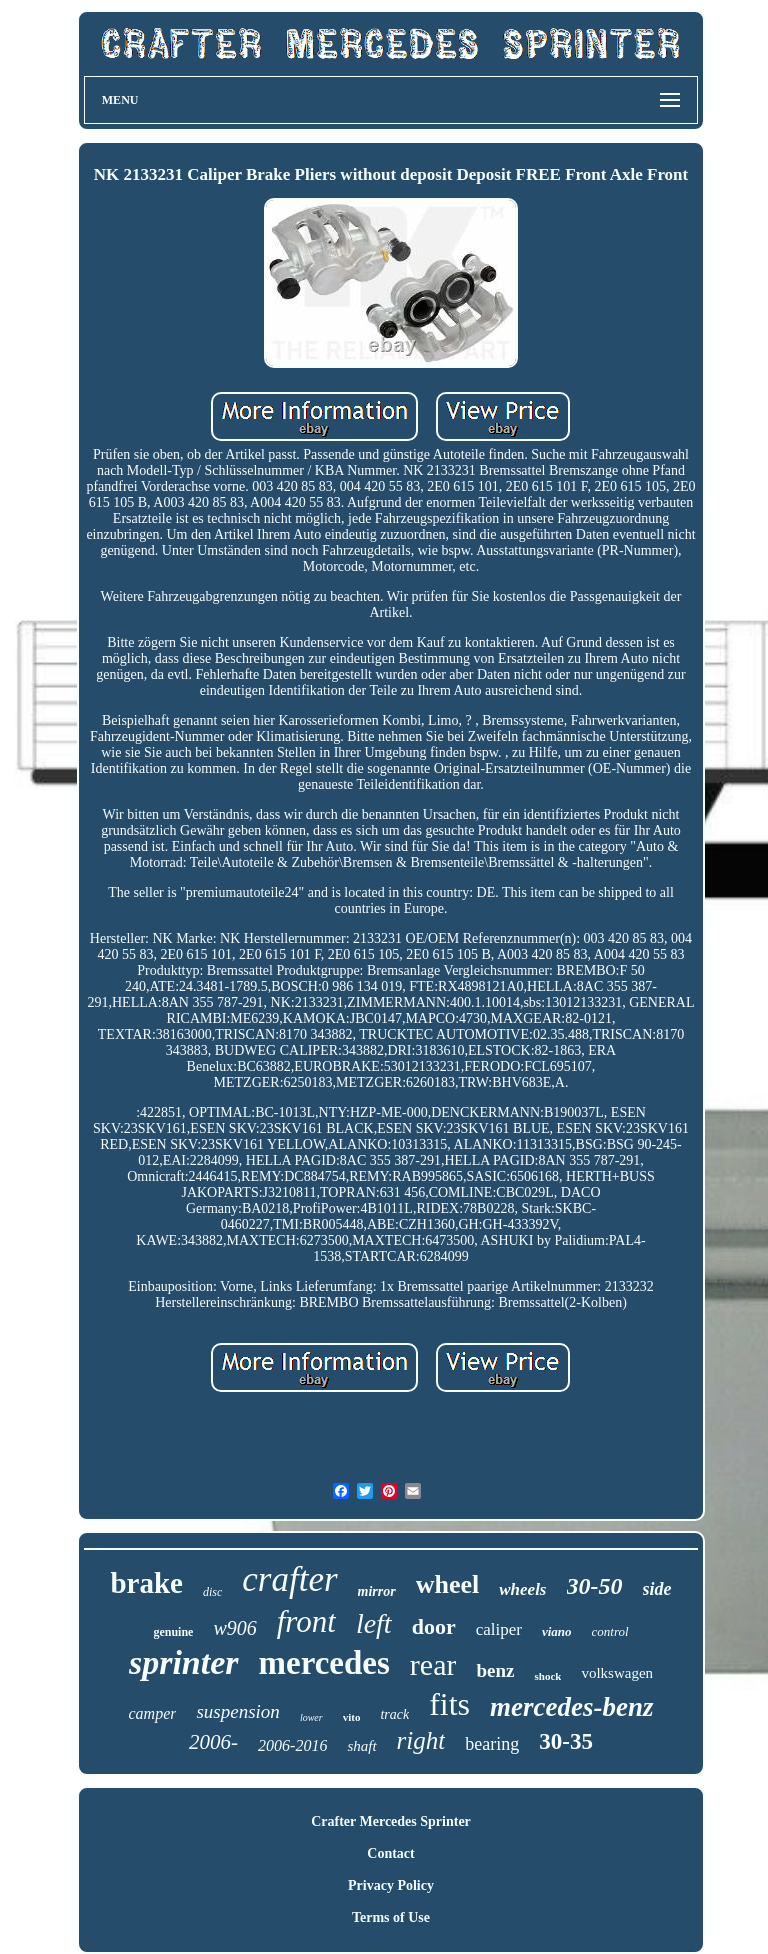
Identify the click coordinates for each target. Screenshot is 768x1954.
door (434, 1626)
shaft (361, 1746)
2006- (213, 1742)
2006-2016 (292, 1745)
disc (212, 1592)
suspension (237, 1711)
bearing (492, 1744)
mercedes (324, 1663)
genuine (173, 1632)
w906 (234, 1628)
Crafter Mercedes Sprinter (391, 1821)
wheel (448, 1584)
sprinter (184, 1662)
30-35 (566, 1741)
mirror (377, 1591)
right (421, 1740)
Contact (390, 1853)
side (657, 1589)
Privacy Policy (391, 1885)
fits (449, 1704)
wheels (522, 1589)
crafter (289, 1579)
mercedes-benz (571, 1707)
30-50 (595, 1586)
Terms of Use (391, 1917)
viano (557, 1631)
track (394, 1714)
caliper (499, 1629)
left (374, 1623)
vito (352, 1717)
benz (495, 1670)
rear (433, 1664)
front (306, 1621)
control (610, 1631)
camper (152, 1713)
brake (146, 1583)
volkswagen (617, 1673)
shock (547, 1676)
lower (311, 1717)
